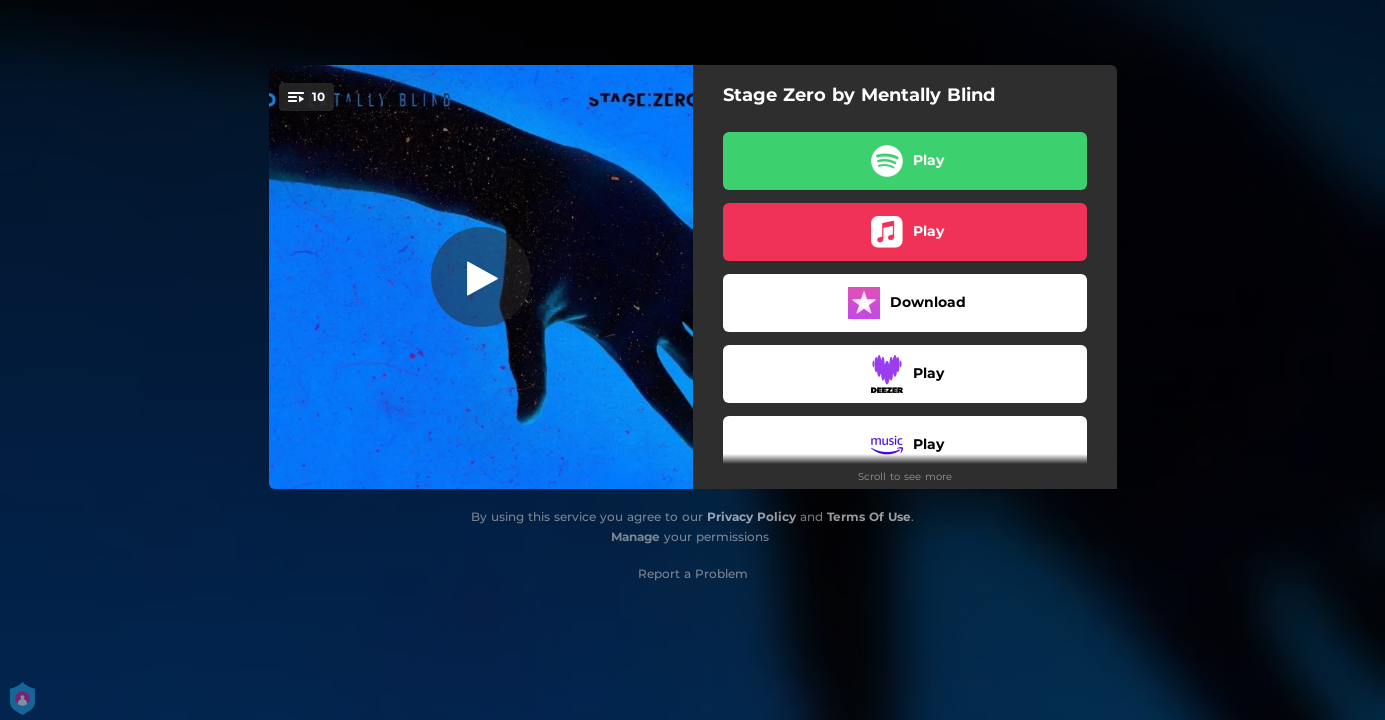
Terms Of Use (869, 516)
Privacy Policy (751, 516)
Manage (635, 536)
